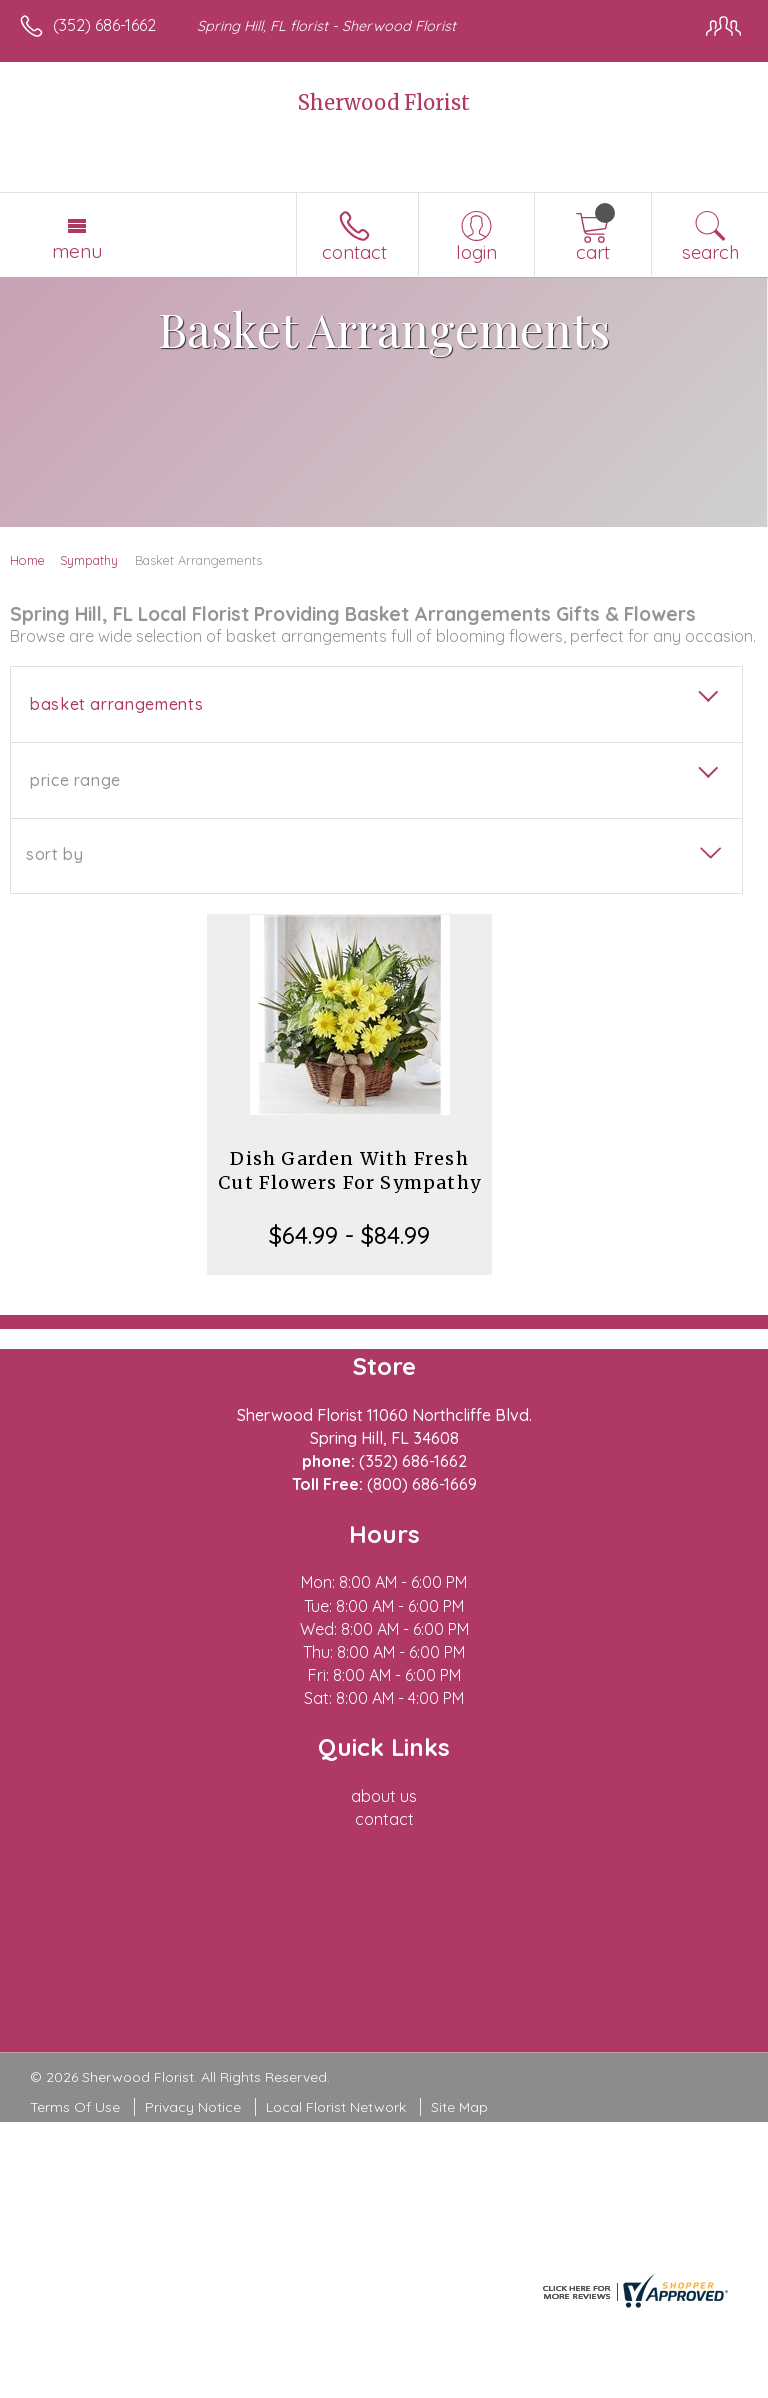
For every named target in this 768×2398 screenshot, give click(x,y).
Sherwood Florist (384, 102)
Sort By (54, 854)
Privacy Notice (193, 2107)
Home (27, 560)
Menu (77, 251)
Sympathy (89, 560)
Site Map (459, 2107)
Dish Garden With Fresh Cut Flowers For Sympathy (349, 1170)
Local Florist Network (336, 2107)
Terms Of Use (75, 2107)
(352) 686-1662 (104, 25)
